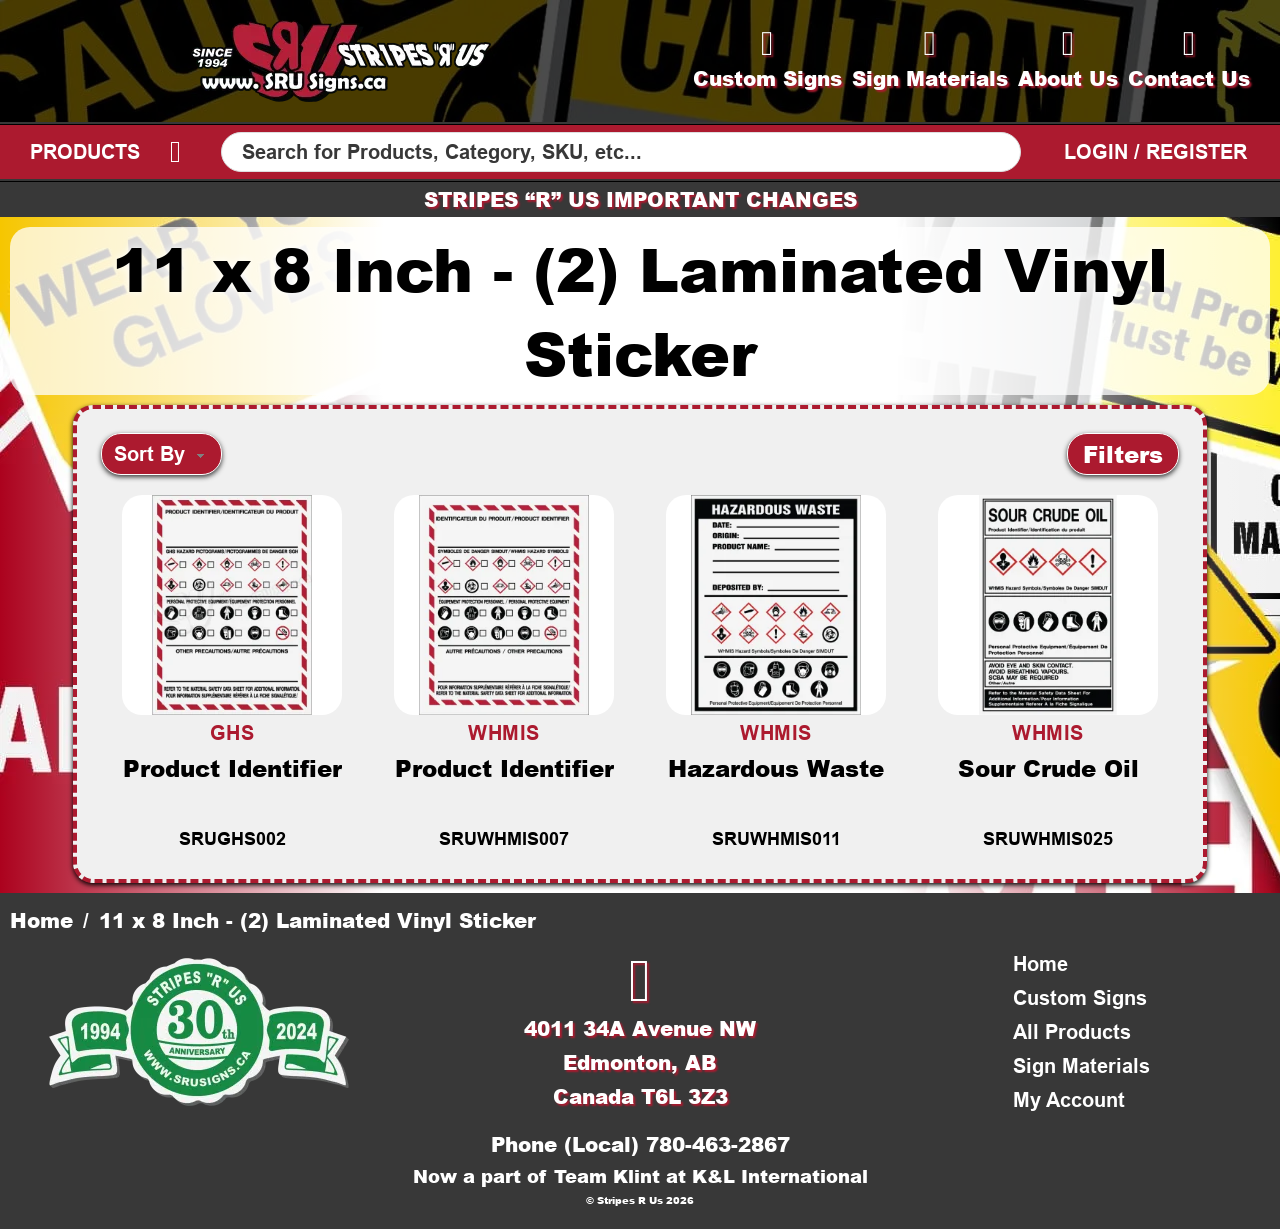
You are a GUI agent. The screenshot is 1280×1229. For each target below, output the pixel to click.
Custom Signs (1080, 998)
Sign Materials (1081, 1066)
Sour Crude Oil (1048, 768)
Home (41, 920)
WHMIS (504, 733)
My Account (1069, 1100)
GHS (232, 733)
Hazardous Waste (776, 768)
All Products (1072, 1032)
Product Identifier (232, 768)
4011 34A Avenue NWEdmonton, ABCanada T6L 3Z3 (640, 1062)
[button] (1123, 454)
